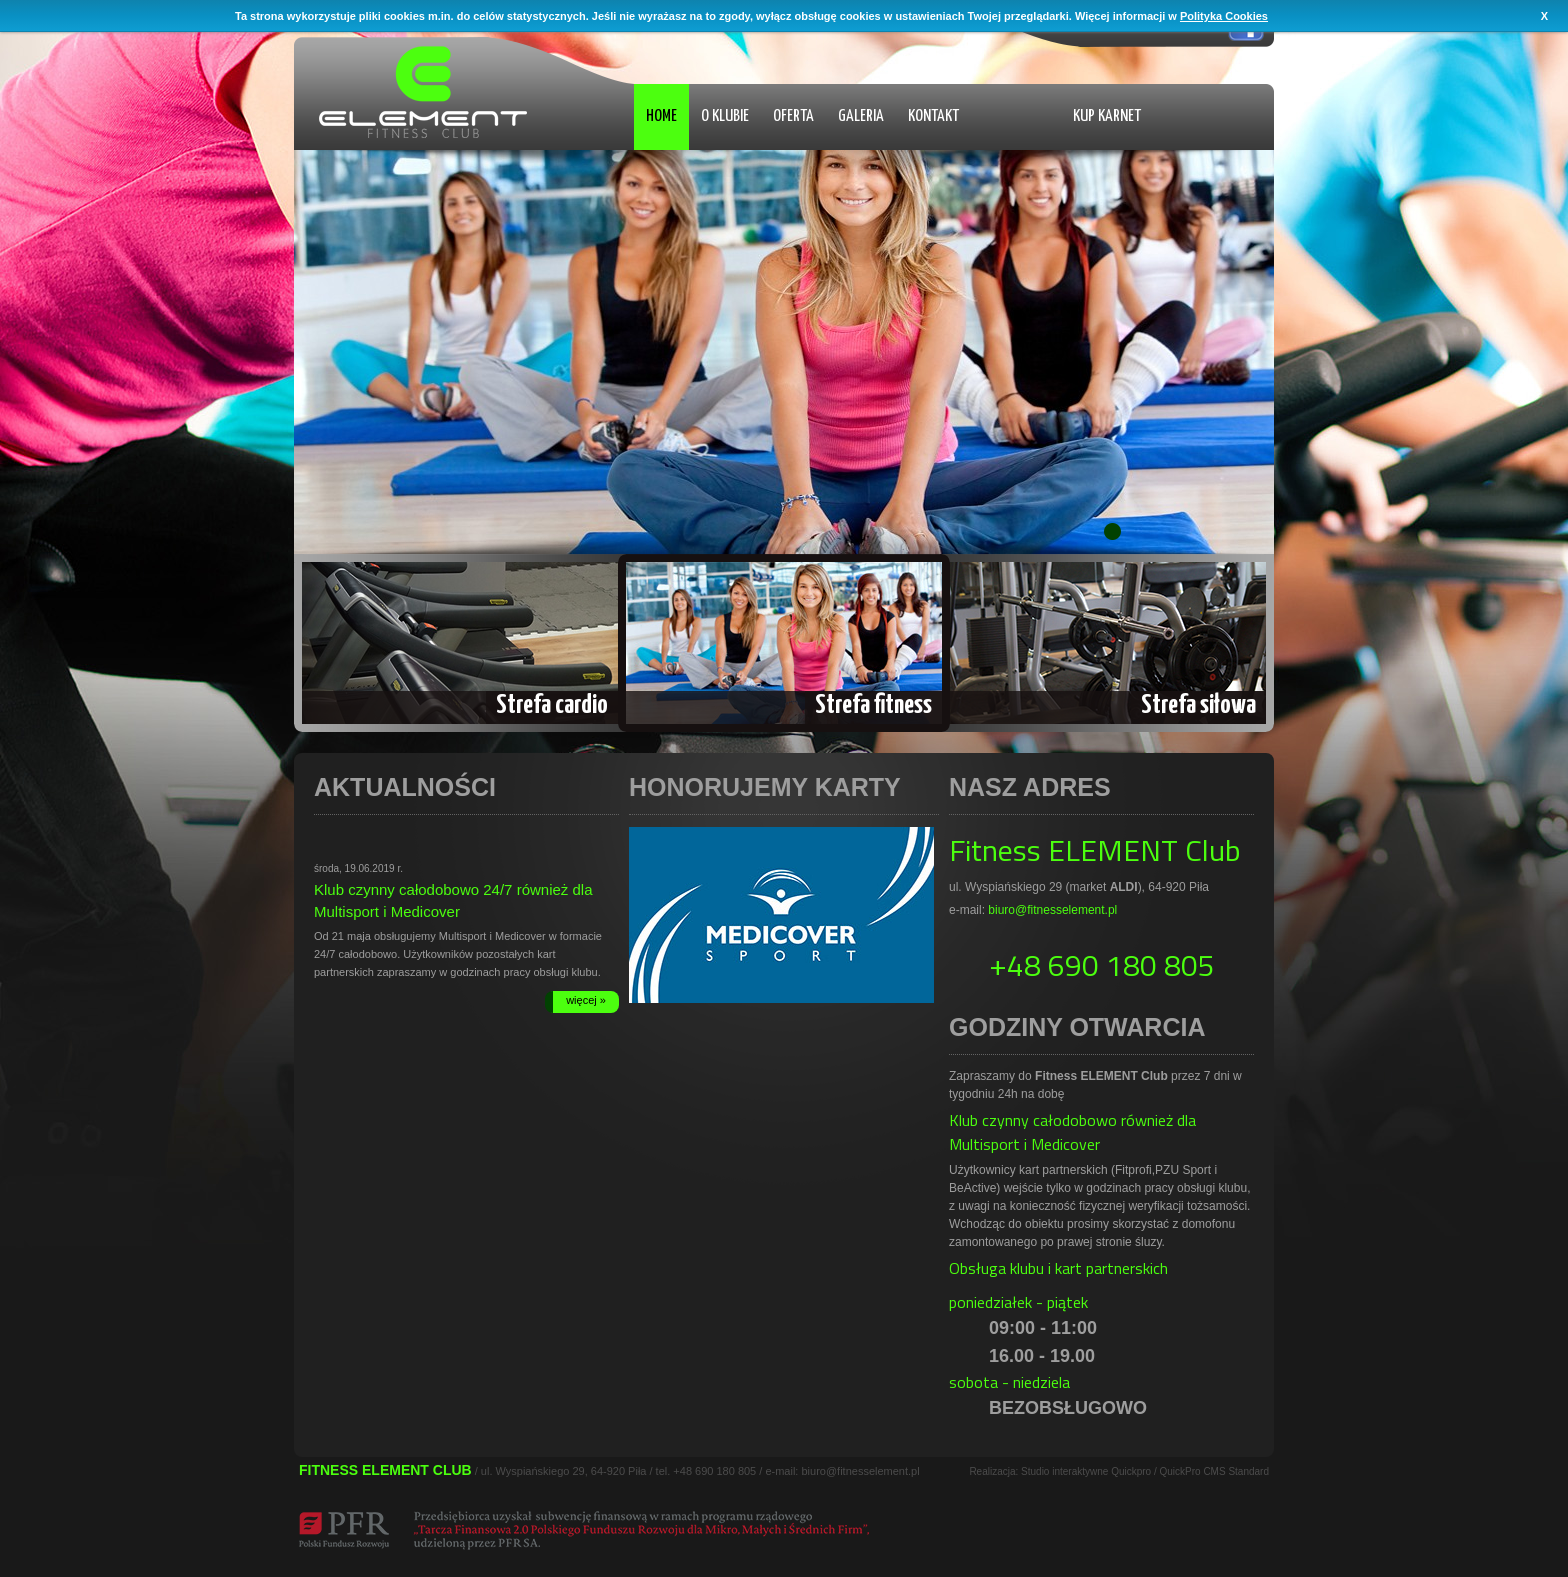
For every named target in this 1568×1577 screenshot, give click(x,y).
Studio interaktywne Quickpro (1086, 1471)
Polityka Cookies (1224, 16)
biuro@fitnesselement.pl (1052, 910)
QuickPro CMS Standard (1215, 1471)
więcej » (586, 1000)
